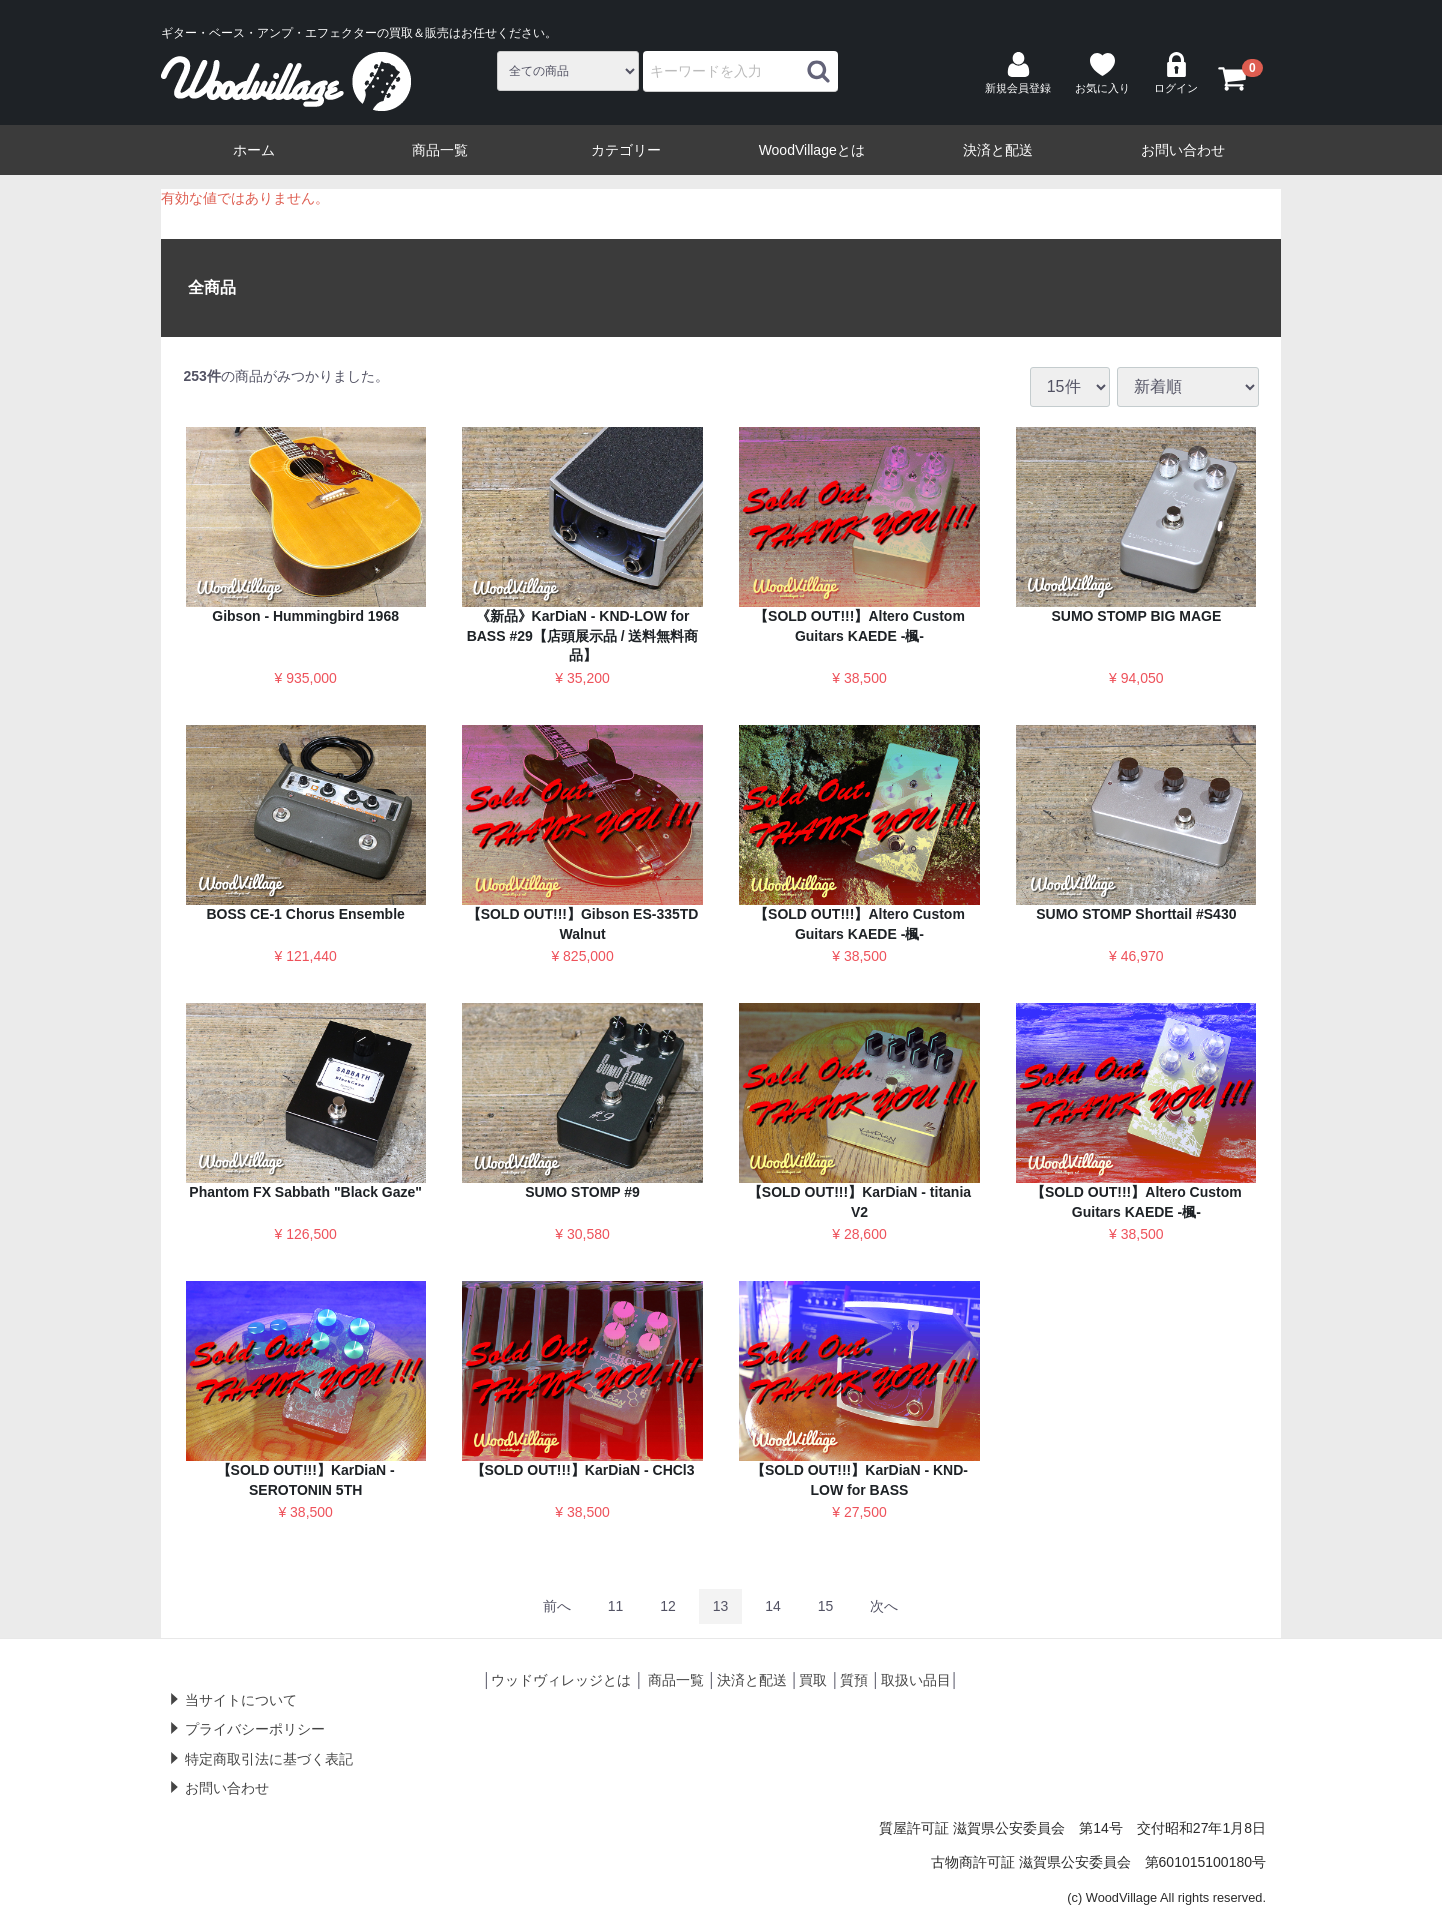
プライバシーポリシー (255, 1729)
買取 (813, 1680)
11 (616, 1606)
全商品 (212, 287)
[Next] (884, 1606)
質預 (854, 1680)
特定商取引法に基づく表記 (269, 1759)
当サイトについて (241, 1700)
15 (826, 1606)
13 (721, 1606)
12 (668, 1606)
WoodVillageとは (812, 150)
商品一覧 (440, 150)
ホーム (254, 150)
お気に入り (1102, 73)
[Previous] (557, 1606)
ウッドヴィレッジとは (561, 1680)
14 (773, 1606)
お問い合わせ (1183, 150)
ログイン (1176, 73)
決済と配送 (998, 150)
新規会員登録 (1018, 73)
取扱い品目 (916, 1680)
